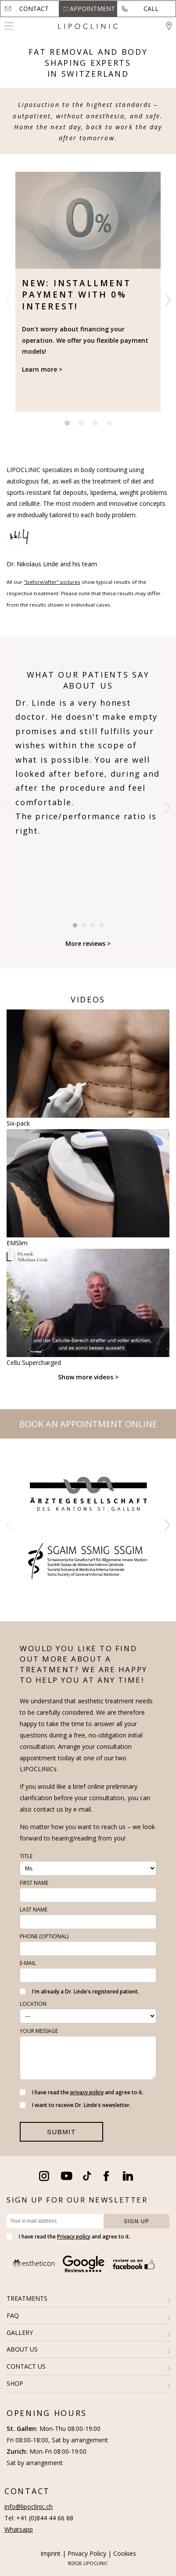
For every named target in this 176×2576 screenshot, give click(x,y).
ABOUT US (22, 2349)
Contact (34, 8)
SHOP (15, 2383)
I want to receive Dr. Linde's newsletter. (75, 2105)
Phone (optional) (44, 1936)
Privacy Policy (87, 2553)
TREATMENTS (27, 2298)
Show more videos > (88, 1377)
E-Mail (28, 1963)
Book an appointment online (88, 1424)
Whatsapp (18, 2529)
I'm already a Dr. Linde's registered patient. (79, 1991)
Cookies (124, 2553)
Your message (39, 2031)
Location (33, 2004)
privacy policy (87, 2092)
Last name (33, 1909)
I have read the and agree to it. (82, 2092)
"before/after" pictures (52, 582)
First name (34, 1883)
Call (151, 8)
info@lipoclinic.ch (28, 2506)
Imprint (50, 2553)
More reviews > (88, 943)
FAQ (13, 2315)
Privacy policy (73, 2236)
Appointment (92, 8)
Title (26, 1856)
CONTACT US (26, 2366)
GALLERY (20, 2332)
